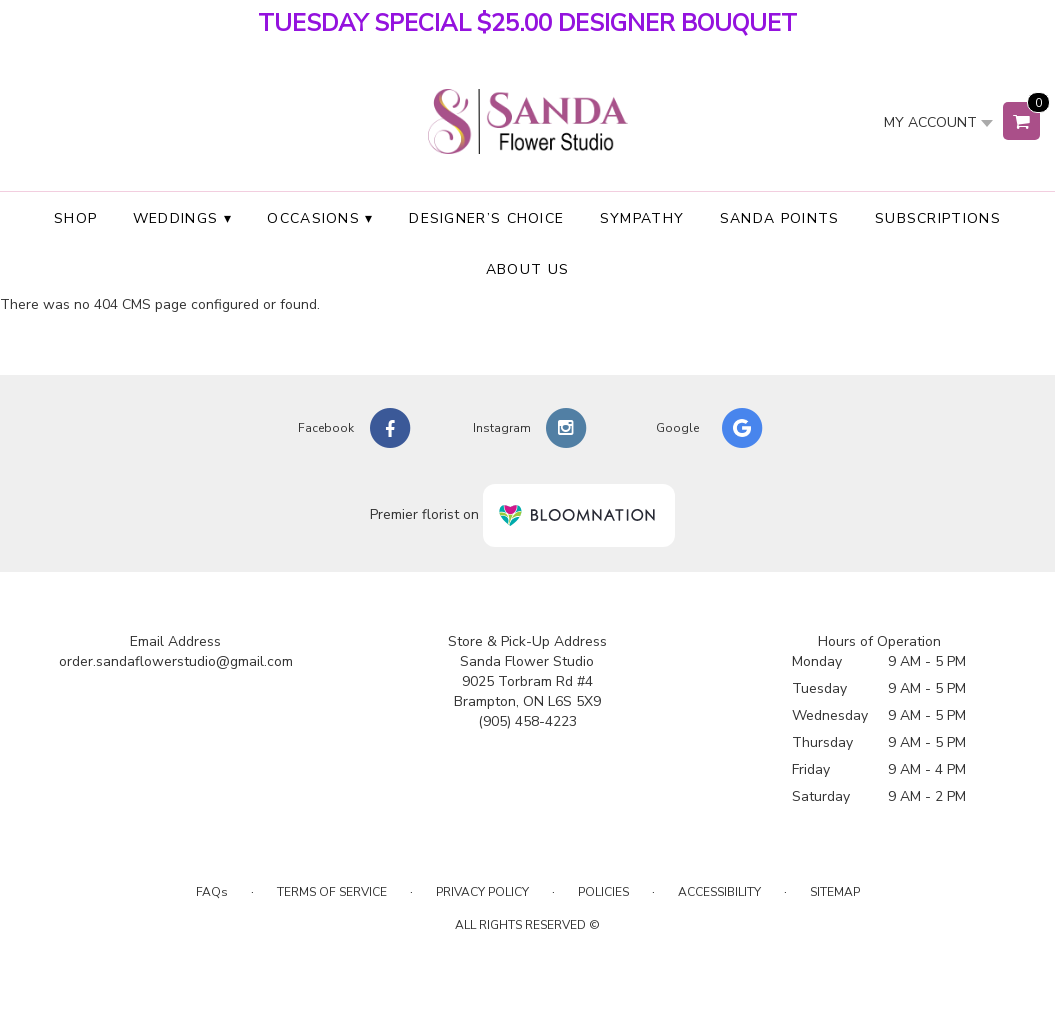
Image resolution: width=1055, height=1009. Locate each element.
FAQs (212, 892)
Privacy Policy (482, 892)
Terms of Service (332, 892)
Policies (603, 892)
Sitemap (835, 892)
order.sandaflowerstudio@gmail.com (176, 661)
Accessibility (719, 892)
